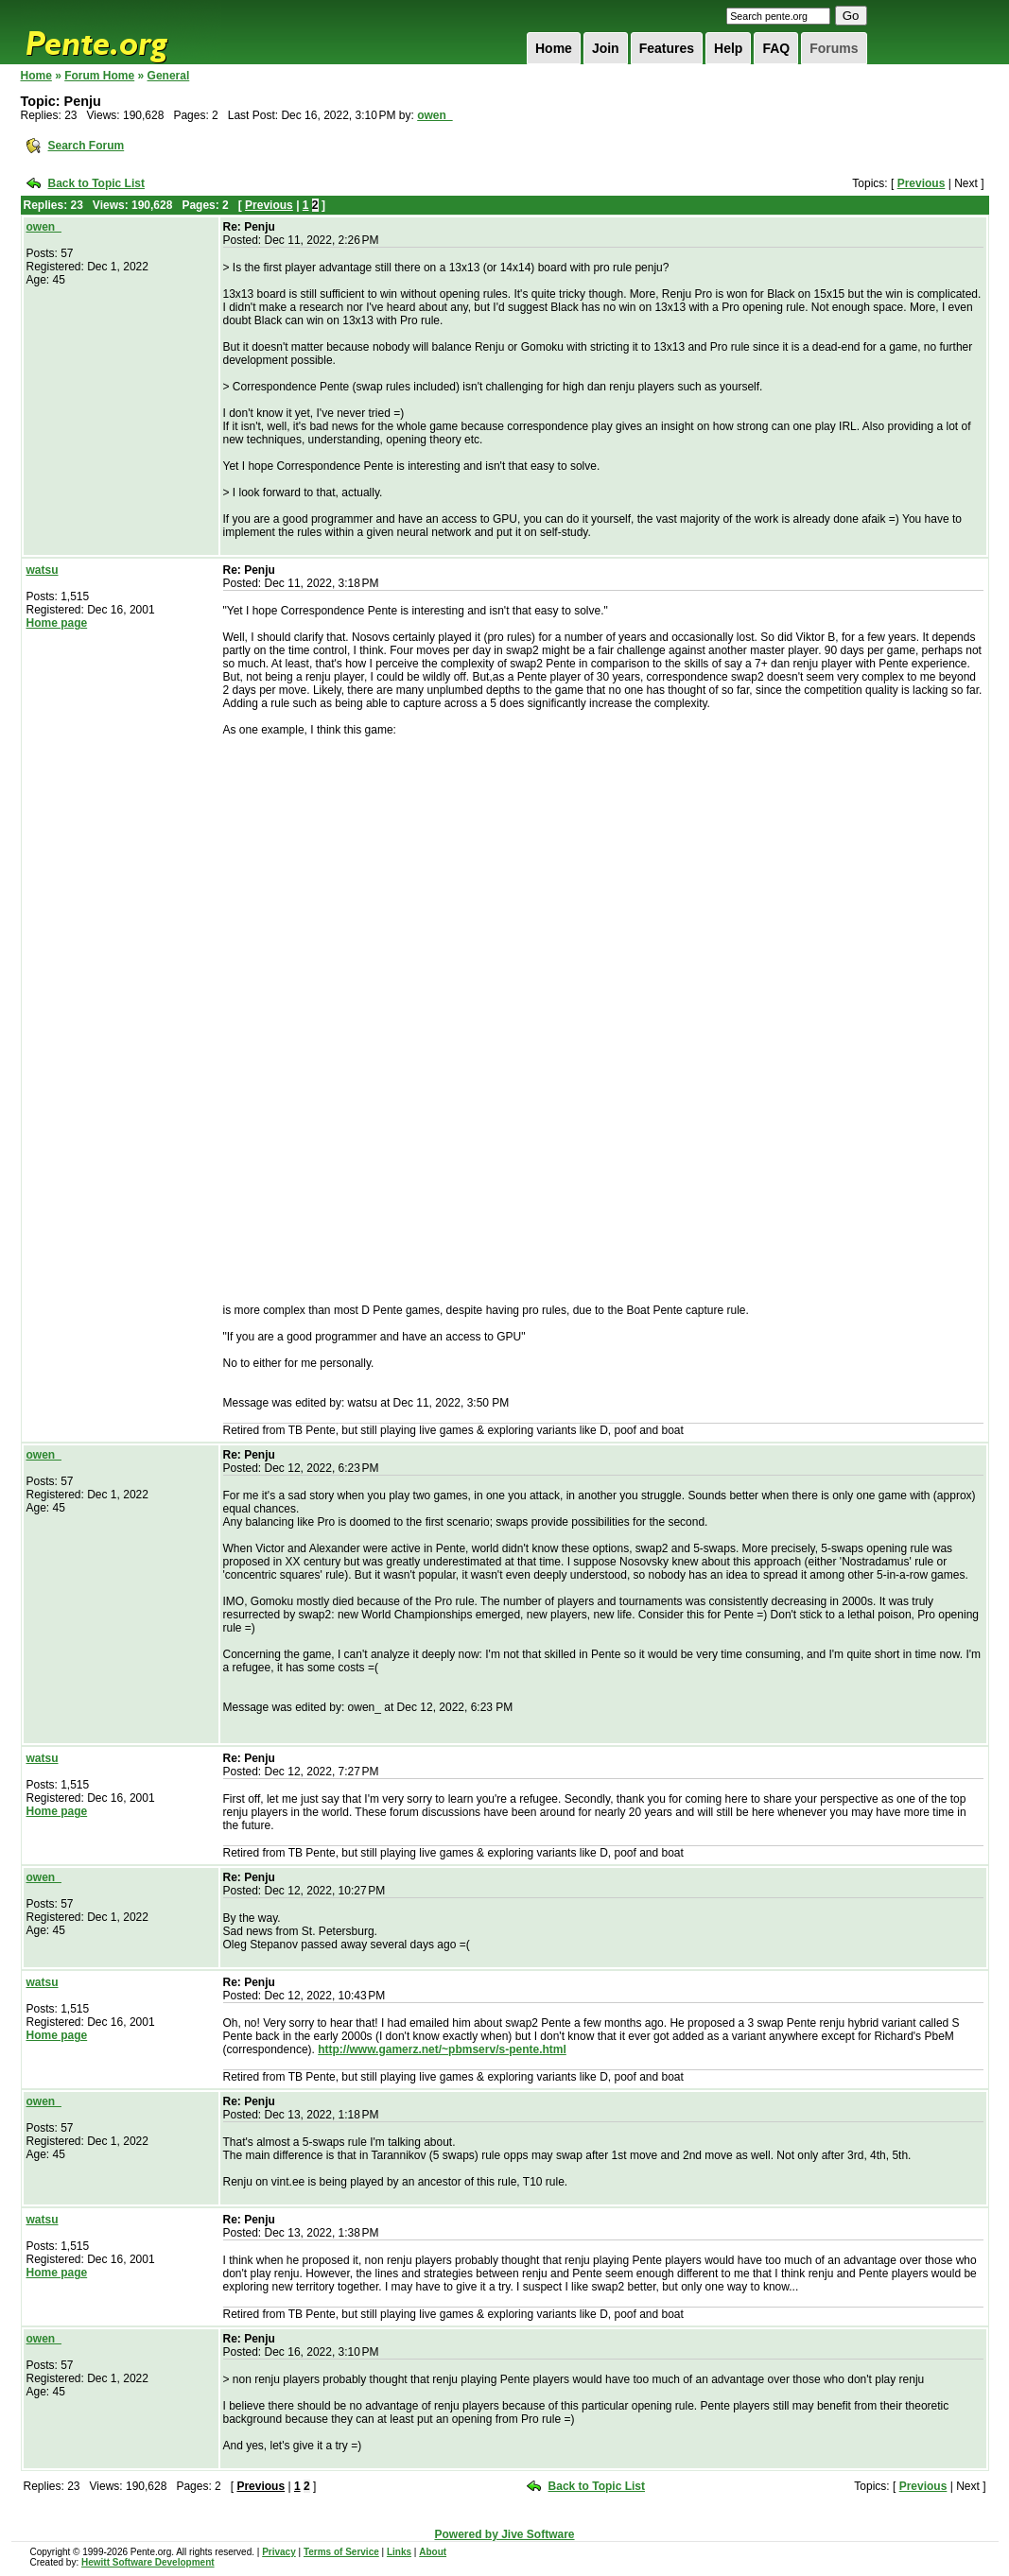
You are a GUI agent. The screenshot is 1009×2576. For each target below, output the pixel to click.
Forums (833, 48)
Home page (57, 623)
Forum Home (99, 75)
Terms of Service (341, 2552)
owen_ (434, 115)
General (169, 75)
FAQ (776, 48)
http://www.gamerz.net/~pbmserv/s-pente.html (442, 2049)
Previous (921, 183)
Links (399, 2552)
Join (605, 48)
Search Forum (86, 145)
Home (553, 48)
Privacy (279, 2552)
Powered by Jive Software (504, 2534)
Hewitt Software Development (148, 2562)
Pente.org (121, 32)
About (432, 2552)
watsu (42, 570)
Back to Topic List (96, 183)
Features (666, 48)
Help (728, 48)
